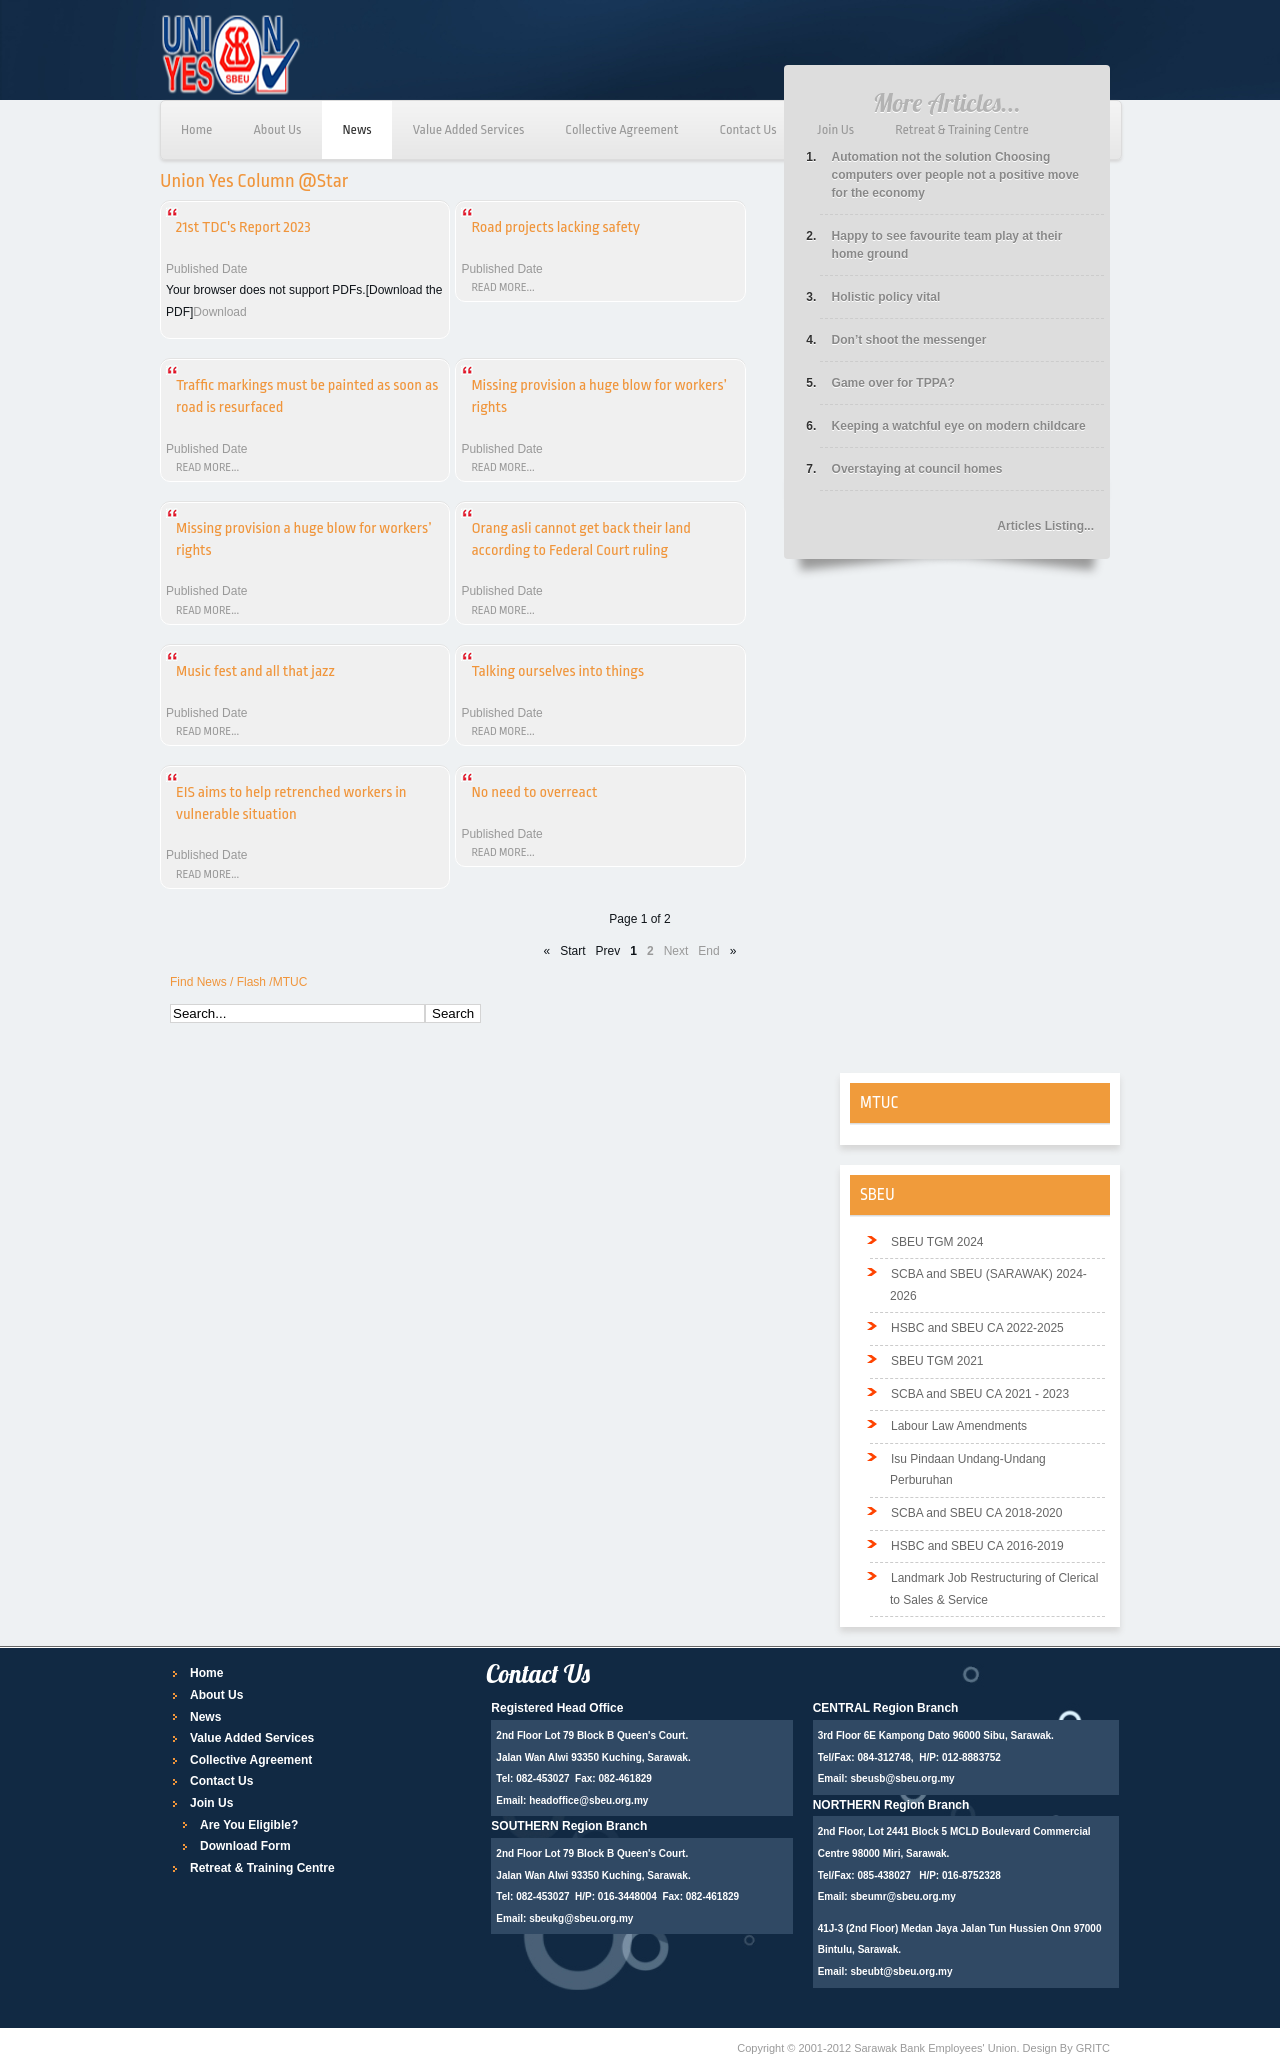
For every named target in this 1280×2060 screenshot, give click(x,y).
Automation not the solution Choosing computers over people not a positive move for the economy (955, 175)
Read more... (502, 287)
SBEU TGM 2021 (937, 1361)
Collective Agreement (621, 129)
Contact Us (747, 129)
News (356, 129)
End (708, 951)
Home (196, 129)
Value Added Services (469, 129)
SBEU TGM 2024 (937, 1242)
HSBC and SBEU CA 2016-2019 (977, 1546)
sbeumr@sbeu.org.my (902, 1896)
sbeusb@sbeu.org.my (902, 1778)
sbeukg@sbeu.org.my (581, 1918)
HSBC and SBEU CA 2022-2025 (977, 1328)
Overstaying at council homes (917, 469)
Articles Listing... (1045, 526)
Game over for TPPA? (893, 383)
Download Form (245, 1846)
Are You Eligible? (249, 1825)
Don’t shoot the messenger (909, 340)
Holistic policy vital (886, 297)
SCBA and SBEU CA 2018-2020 (976, 1513)
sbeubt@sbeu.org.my (901, 1971)
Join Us (836, 129)
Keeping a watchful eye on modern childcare (959, 426)
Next (676, 951)
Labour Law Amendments (959, 1426)
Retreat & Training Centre (962, 129)
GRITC (1093, 2048)
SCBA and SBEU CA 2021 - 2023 (980, 1394)
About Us (277, 129)
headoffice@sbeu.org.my (588, 1800)
